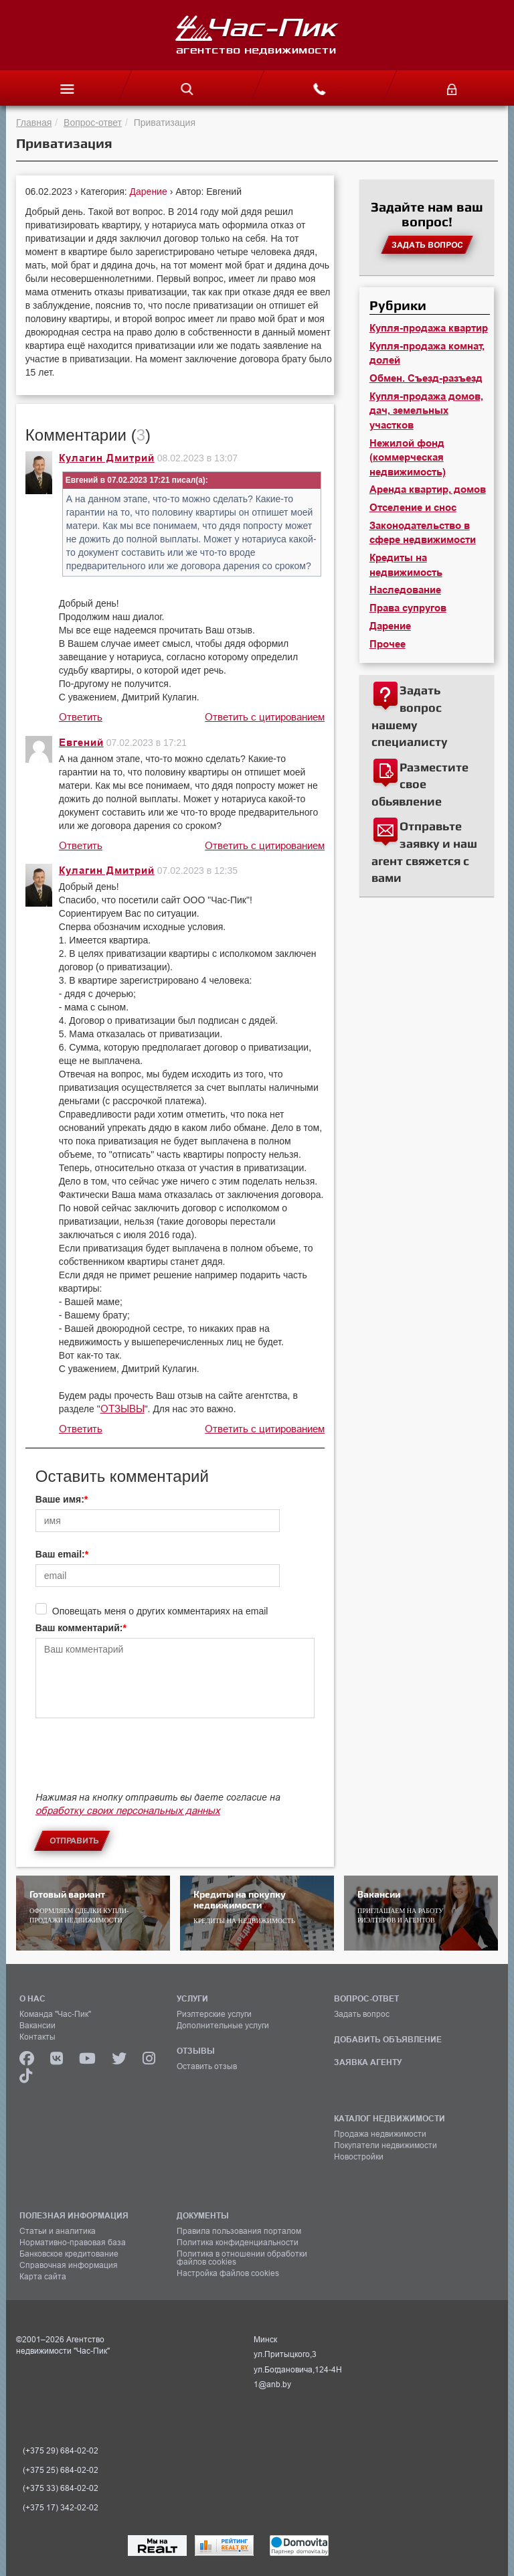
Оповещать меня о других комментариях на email (160, 1611)
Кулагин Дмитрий (107, 458)
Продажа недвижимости (380, 2134)
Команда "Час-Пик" (55, 2014)
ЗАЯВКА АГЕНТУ (368, 2062)
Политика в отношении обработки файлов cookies (242, 2258)
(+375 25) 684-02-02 (60, 2470)
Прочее (387, 644)
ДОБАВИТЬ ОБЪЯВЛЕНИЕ (388, 2039)
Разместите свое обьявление (419, 784)
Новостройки (358, 2157)
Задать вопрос (362, 2014)
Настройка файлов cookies (228, 2273)
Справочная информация (68, 2265)
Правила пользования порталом (239, 2231)
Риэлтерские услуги (214, 2014)
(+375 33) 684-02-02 (60, 2488)
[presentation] (137, 1761)
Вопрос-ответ (93, 122)
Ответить (80, 717)
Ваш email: (60, 1554)
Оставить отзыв (207, 2066)
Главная (34, 122)
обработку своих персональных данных (127, 1810)
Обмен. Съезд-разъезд (426, 378)
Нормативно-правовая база (72, 2243)
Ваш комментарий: (79, 1627)
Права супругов (407, 608)
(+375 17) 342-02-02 (60, 2508)
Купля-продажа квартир (428, 328)
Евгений (81, 743)
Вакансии (37, 2026)
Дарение (150, 191)
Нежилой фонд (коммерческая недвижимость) (407, 457)
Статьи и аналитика (57, 2231)
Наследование (405, 590)
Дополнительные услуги (223, 2026)
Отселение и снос (412, 508)
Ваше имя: (59, 1499)
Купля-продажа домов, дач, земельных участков (426, 410)
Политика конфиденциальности (237, 2243)
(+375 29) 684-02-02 (60, 2451)
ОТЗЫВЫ (122, 1408)
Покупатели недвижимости (385, 2145)
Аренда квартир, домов (427, 489)
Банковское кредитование (68, 2254)
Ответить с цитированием (265, 717)
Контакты (37, 2037)
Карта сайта (42, 2277)
